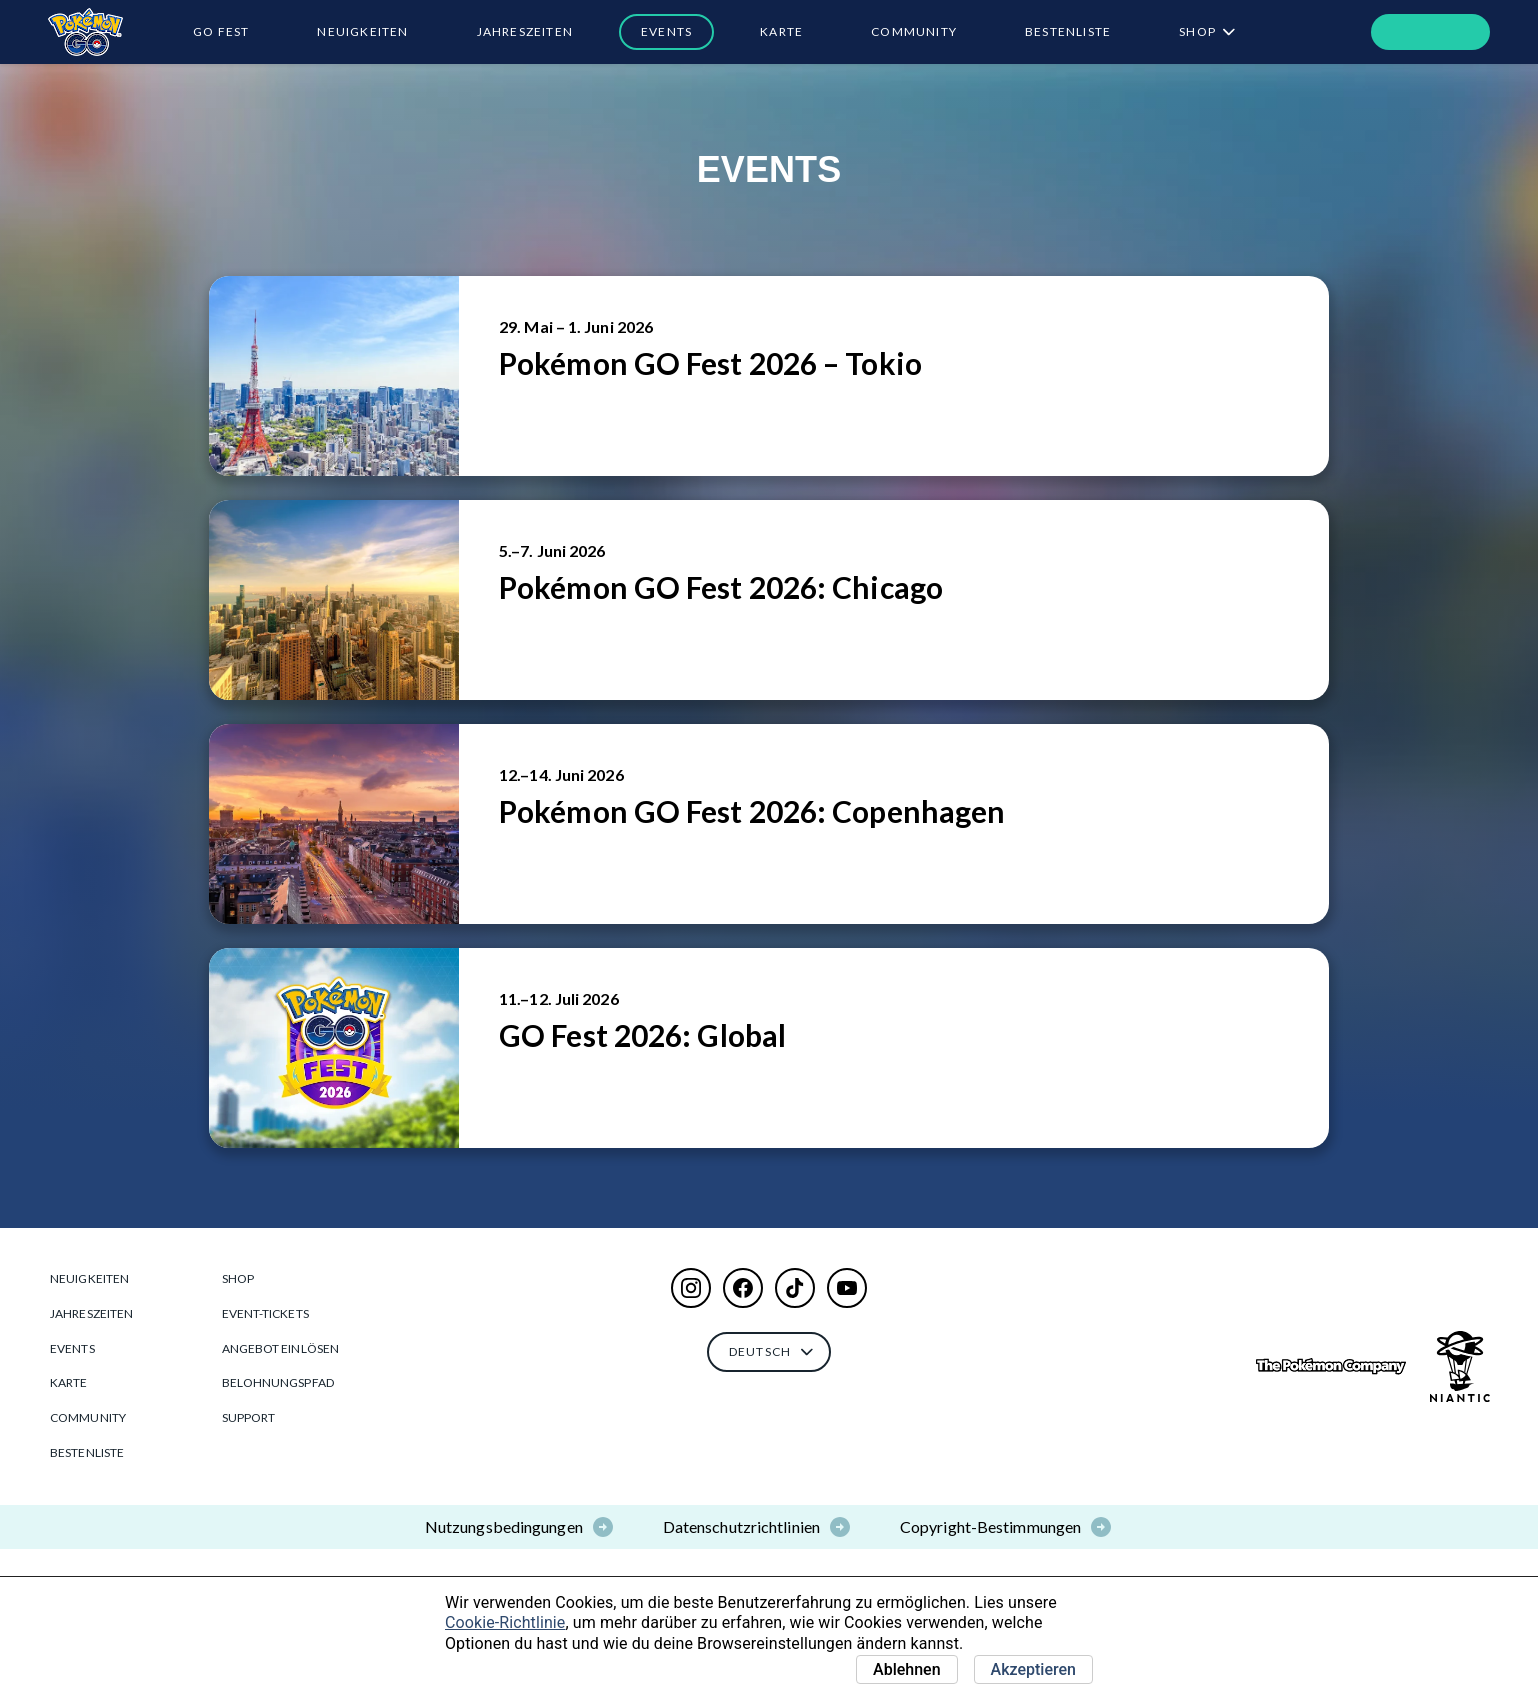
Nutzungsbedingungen (504, 1526)
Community (914, 31)
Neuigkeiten (362, 31)
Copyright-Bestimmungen (990, 1526)
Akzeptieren (1033, 1669)
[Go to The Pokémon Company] (1331, 1366)
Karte (781, 31)
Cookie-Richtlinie (505, 1622)
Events (666, 31)
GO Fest (221, 31)
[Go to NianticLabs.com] (1460, 1366)
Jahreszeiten (525, 31)
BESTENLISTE (1068, 31)
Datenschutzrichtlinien (741, 1526)
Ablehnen (907, 1669)
